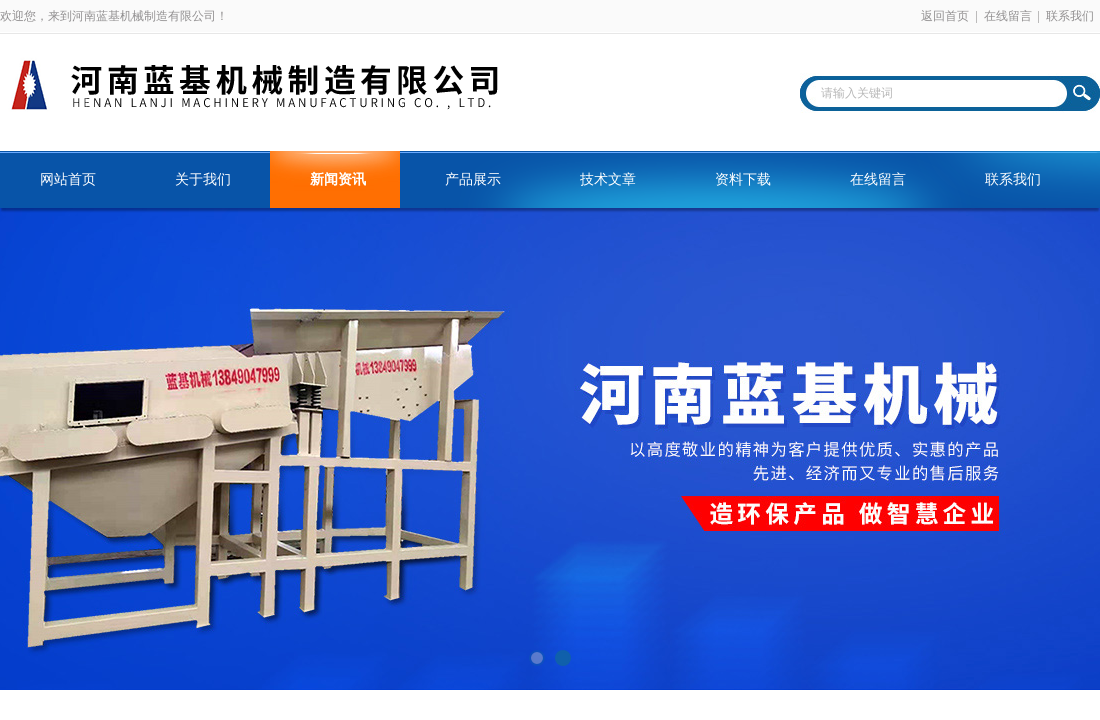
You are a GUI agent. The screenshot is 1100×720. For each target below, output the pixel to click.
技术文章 (608, 179)
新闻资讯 (338, 179)
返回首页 (945, 16)
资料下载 (743, 179)
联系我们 (1070, 16)
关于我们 (203, 179)
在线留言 (1008, 16)
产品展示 (473, 179)
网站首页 (68, 179)
